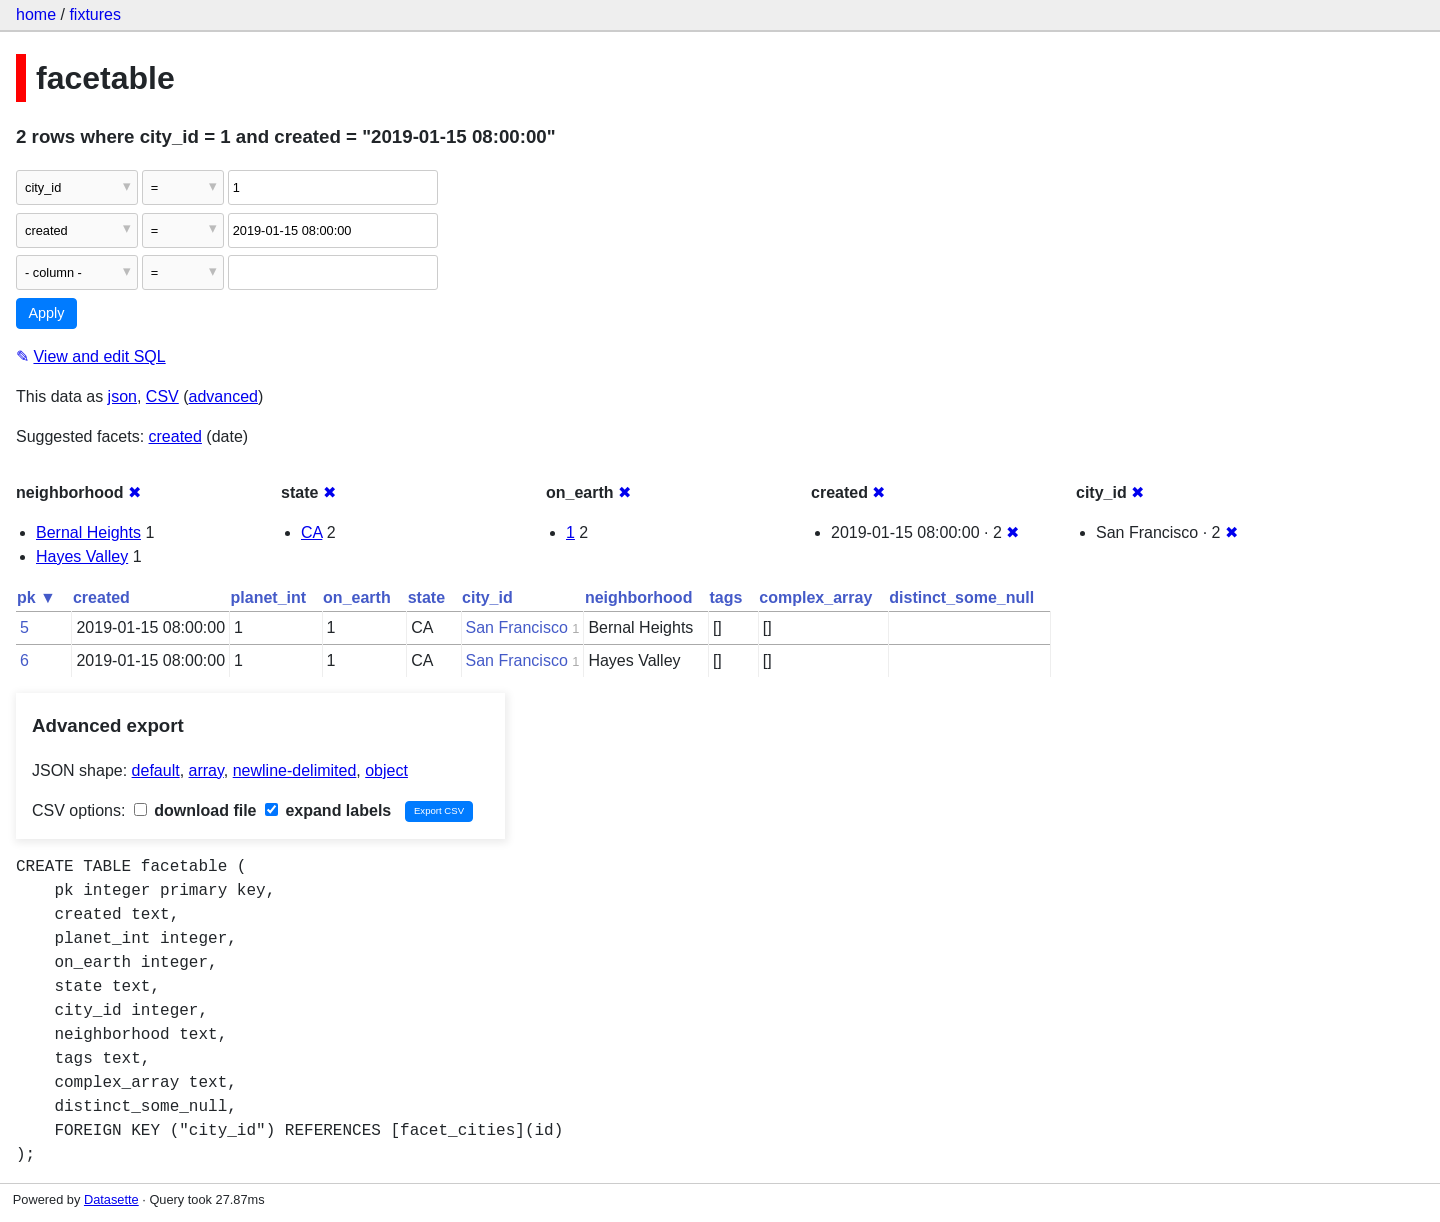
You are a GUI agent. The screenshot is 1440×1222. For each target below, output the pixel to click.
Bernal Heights (88, 532)
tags (725, 597)
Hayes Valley (82, 556)
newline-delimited (295, 770)
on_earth (357, 597)
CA (311, 532)
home (36, 14)
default (156, 770)
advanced (223, 396)
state (426, 597)
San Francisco (517, 627)
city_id (487, 597)
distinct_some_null (961, 597)
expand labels (328, 810)
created (175, 436)
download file (195, 810)
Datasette (111, 1199)
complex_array (815, 597)
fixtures (95, 14)
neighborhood (639, 597)
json (122, 396)
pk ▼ (36, 597)
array (206, 770)
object (386, 770)
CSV (162, 396)
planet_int (269, 597)
